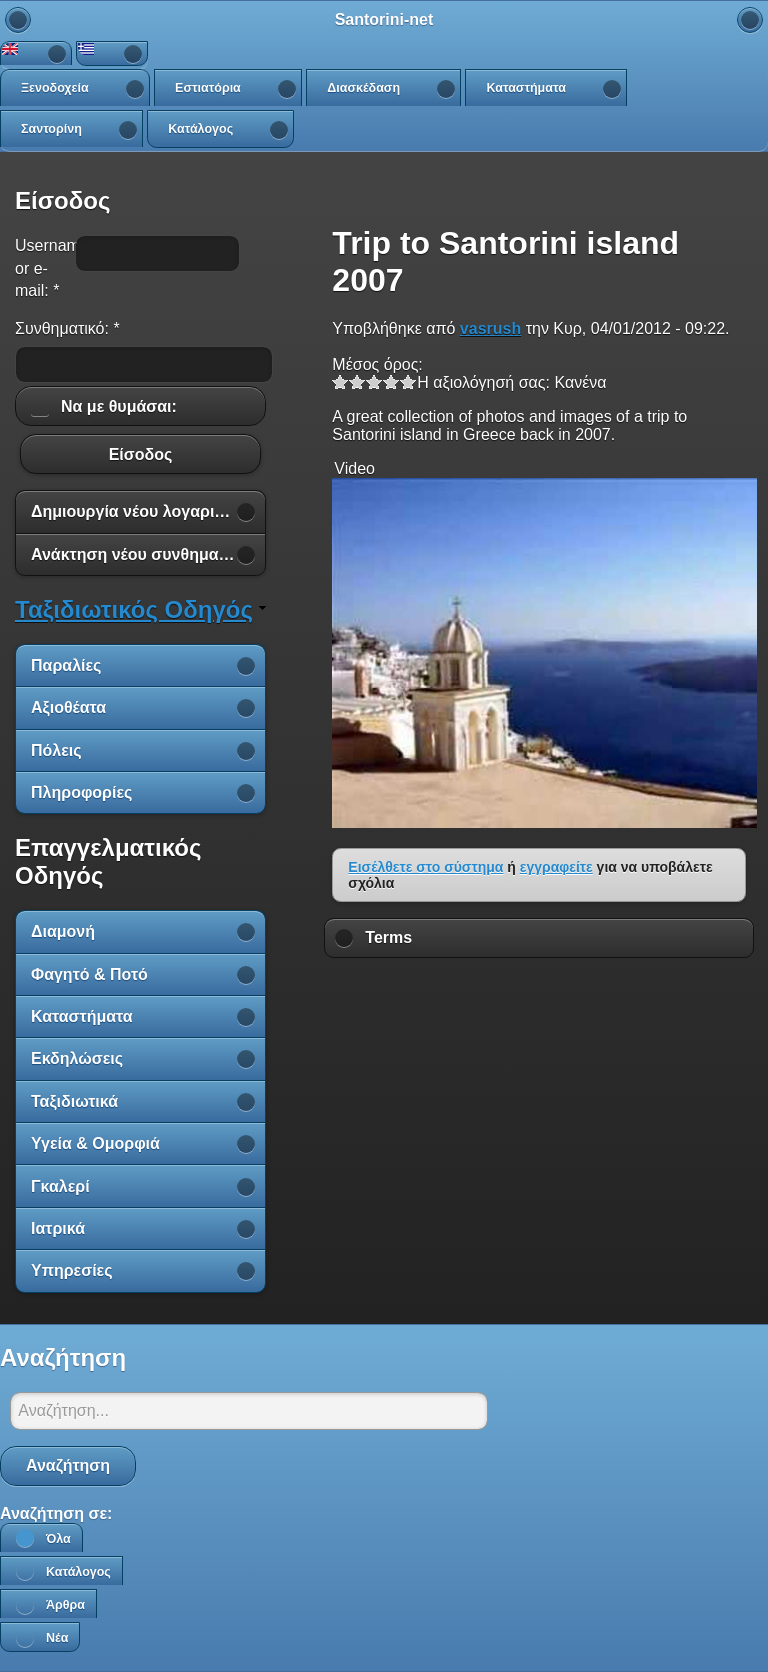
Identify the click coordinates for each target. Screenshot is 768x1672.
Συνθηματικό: (67, 328)
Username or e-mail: (40, 268)
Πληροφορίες (81, 792)
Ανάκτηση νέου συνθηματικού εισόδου (148, 554)
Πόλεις (56, 750)
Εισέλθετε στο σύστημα (425, 867)
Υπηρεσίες (72, 1270)
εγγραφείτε (556, 867)
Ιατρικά (58, 1228)
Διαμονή (63, 931)
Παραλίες (66, 665)
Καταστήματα (525, 88)
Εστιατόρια (208, 88)
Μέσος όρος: (377, 364)
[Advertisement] (539, 1016)
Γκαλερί (60, 1186)
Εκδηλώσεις (77, 1058)
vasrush (490, 328)
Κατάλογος (200, 129)
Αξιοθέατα (68, 707)
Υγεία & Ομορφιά (95, 1143)
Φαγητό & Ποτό (89, 974)
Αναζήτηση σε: (56, 1513)
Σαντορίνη (51, 129)
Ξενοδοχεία (55, 88)
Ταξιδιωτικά (74, 1101)
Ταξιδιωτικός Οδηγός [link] (134, 609)
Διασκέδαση (363, 88)
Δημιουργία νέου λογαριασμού (147, 511)
